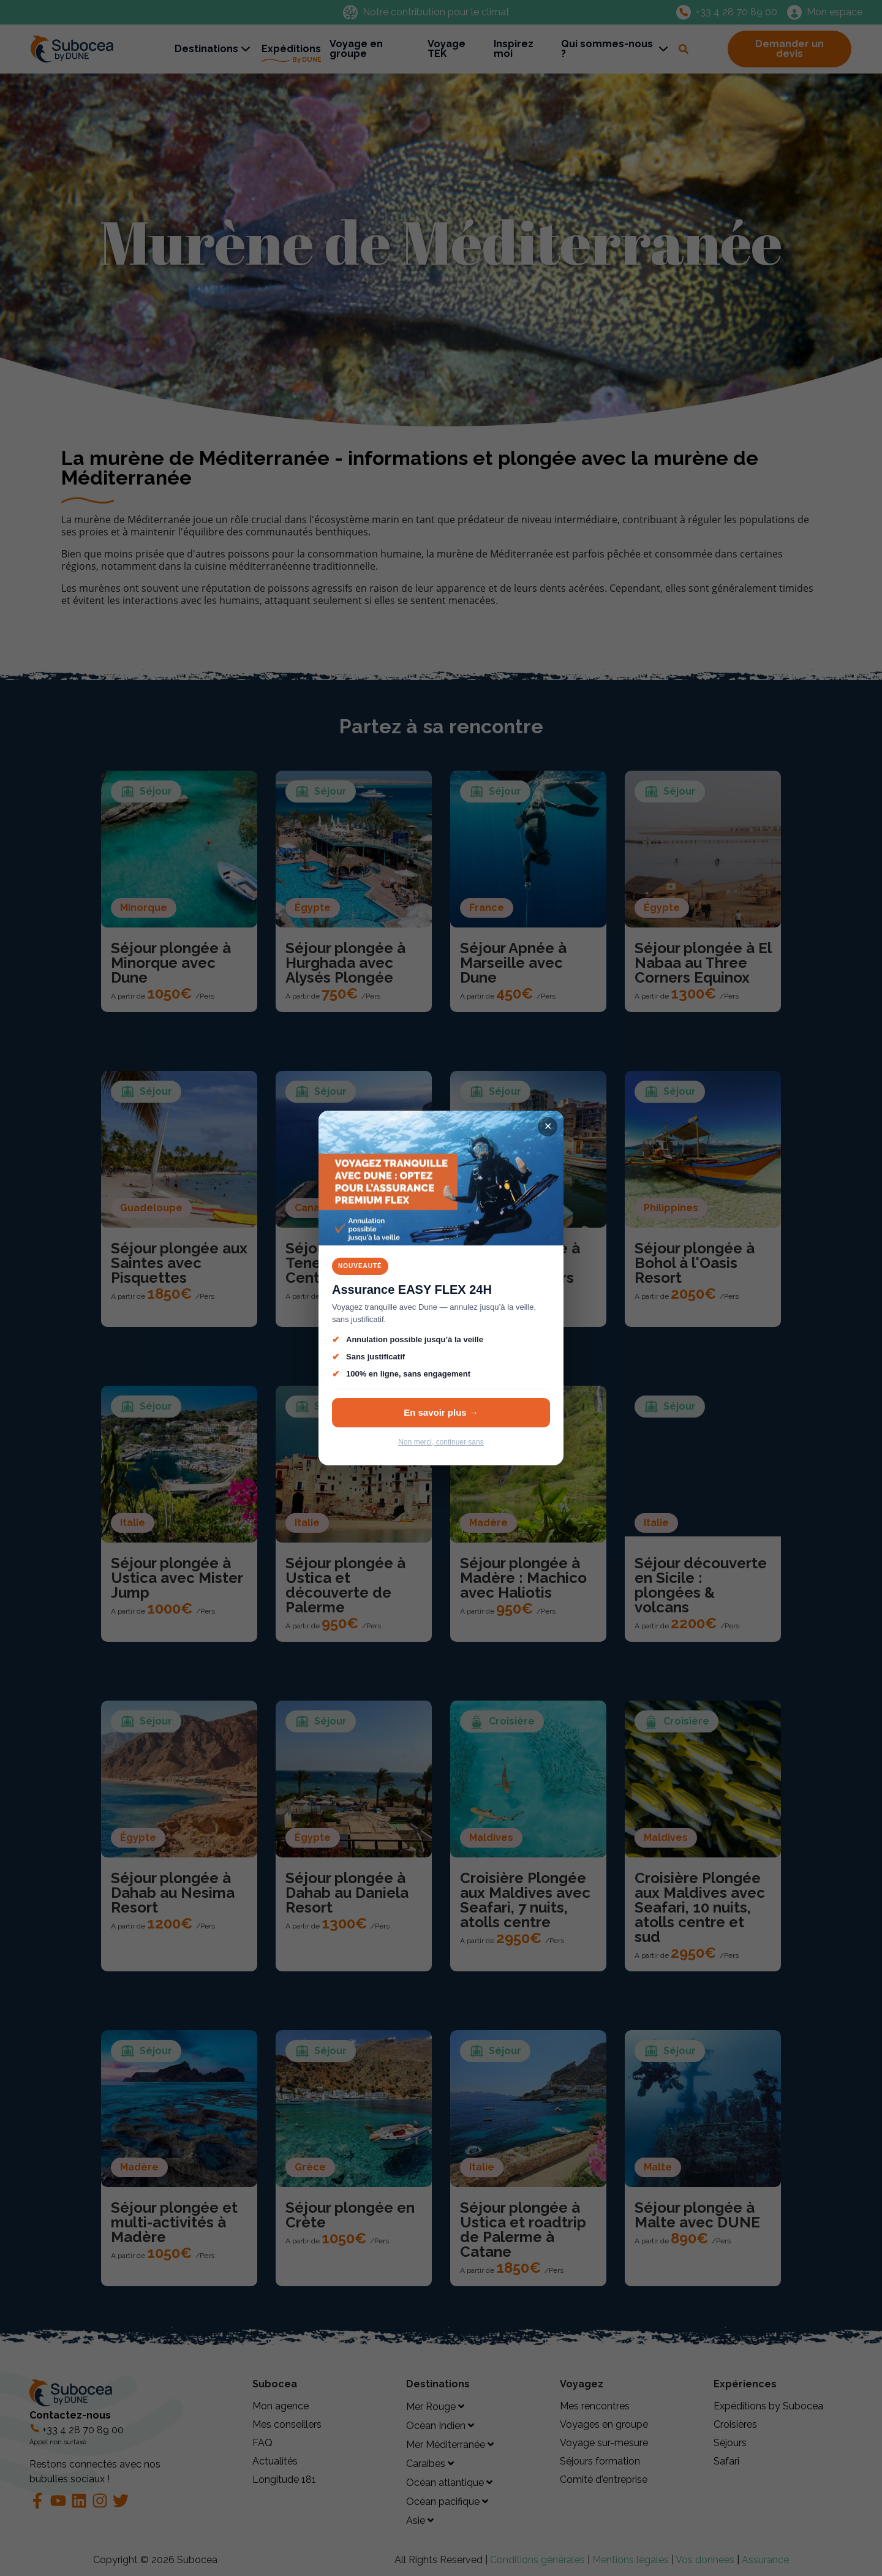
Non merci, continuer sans (440, 1442)
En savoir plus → (441, 1412)
